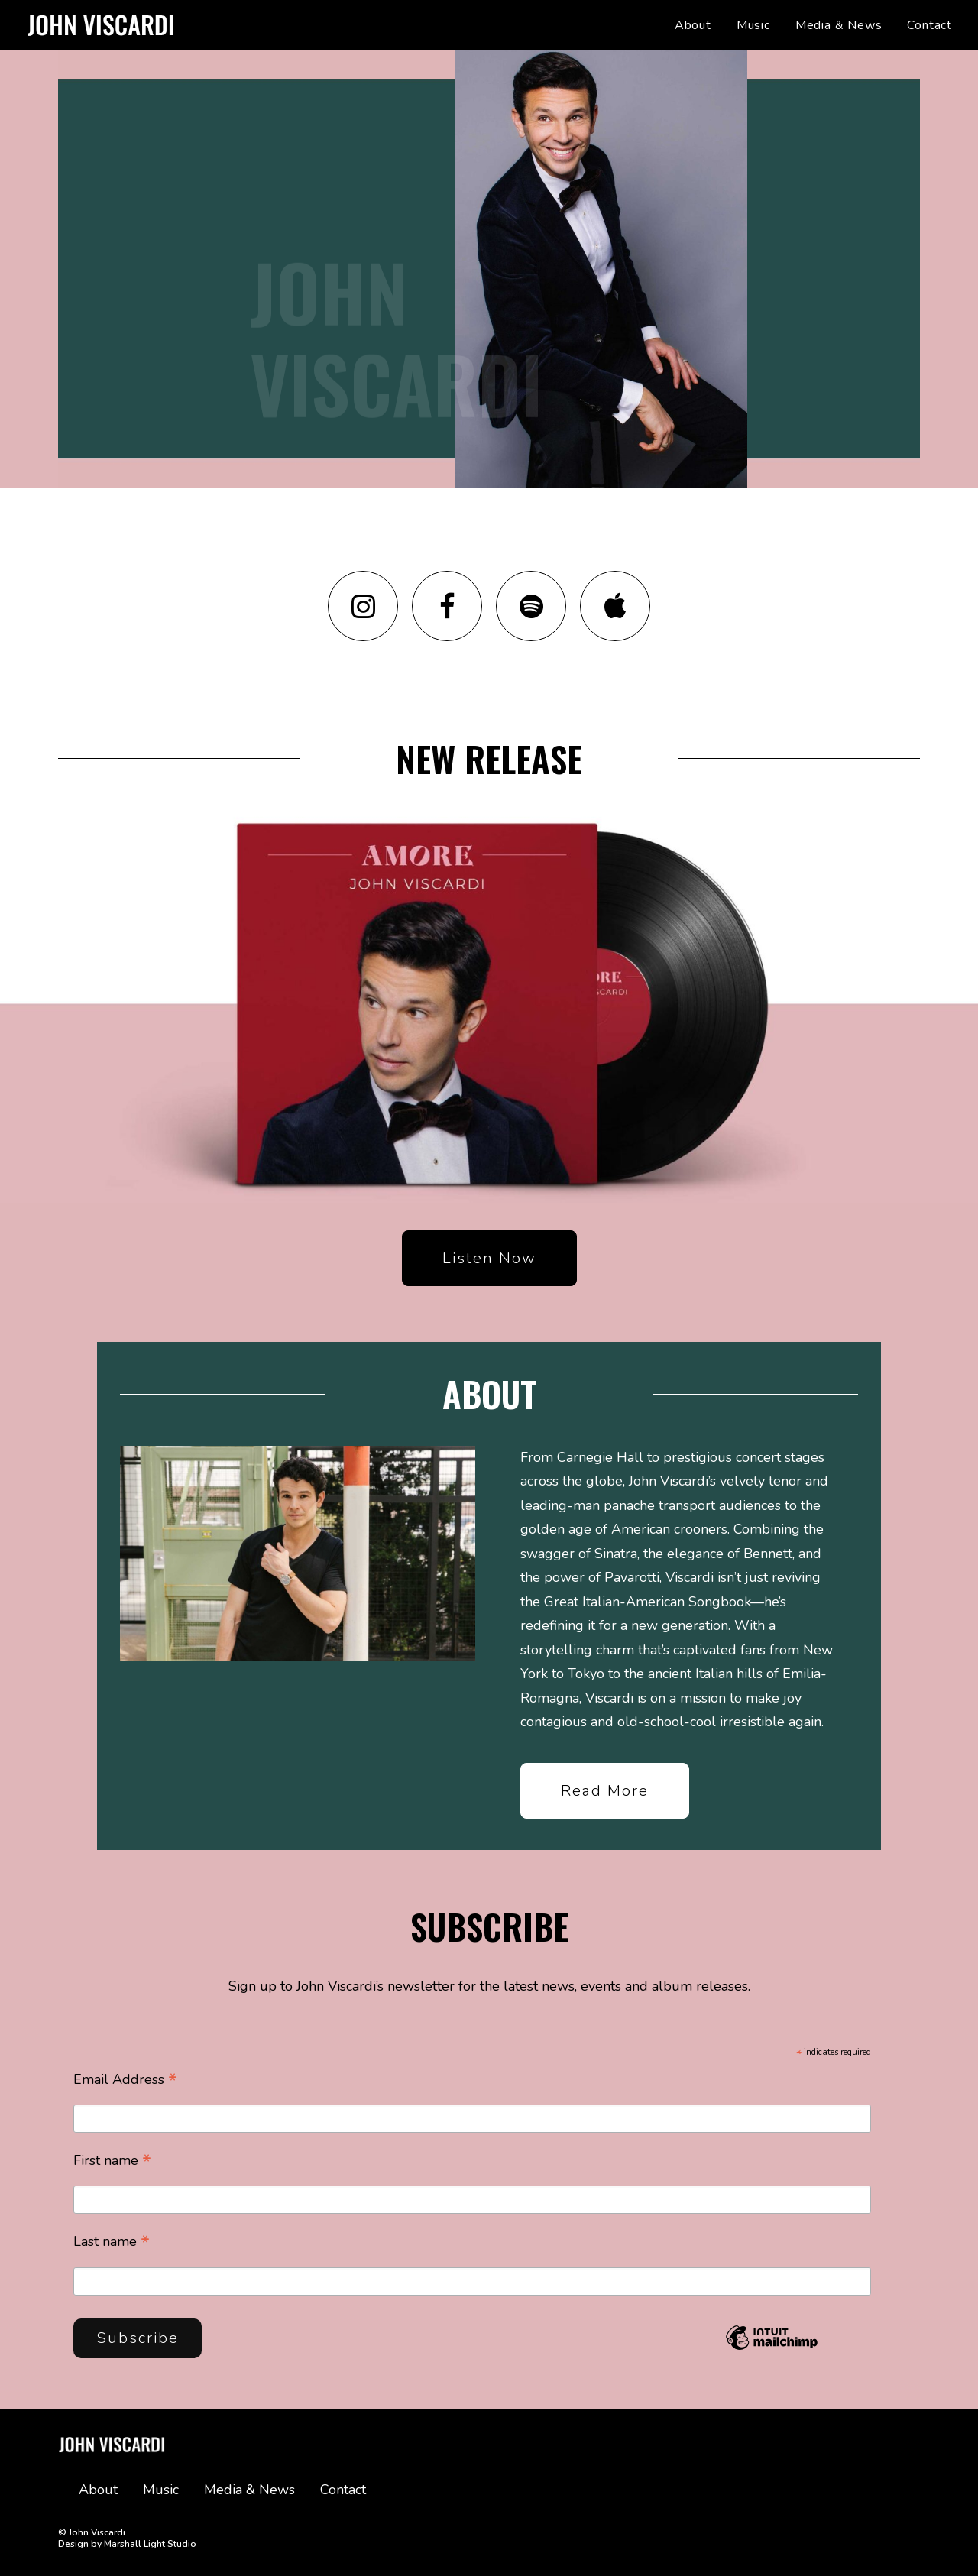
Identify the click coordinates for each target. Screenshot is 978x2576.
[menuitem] (698, 25)
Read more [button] (605, 1826)
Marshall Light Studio (150, 2543)
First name (112, 2161)
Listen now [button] (489, 1295)
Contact (929, 25)
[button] (363, 642)
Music (753, 25)
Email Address (125, 2080)
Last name (111, 2243)
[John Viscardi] (100, 25)
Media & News (838, 25)
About (693, 25)
